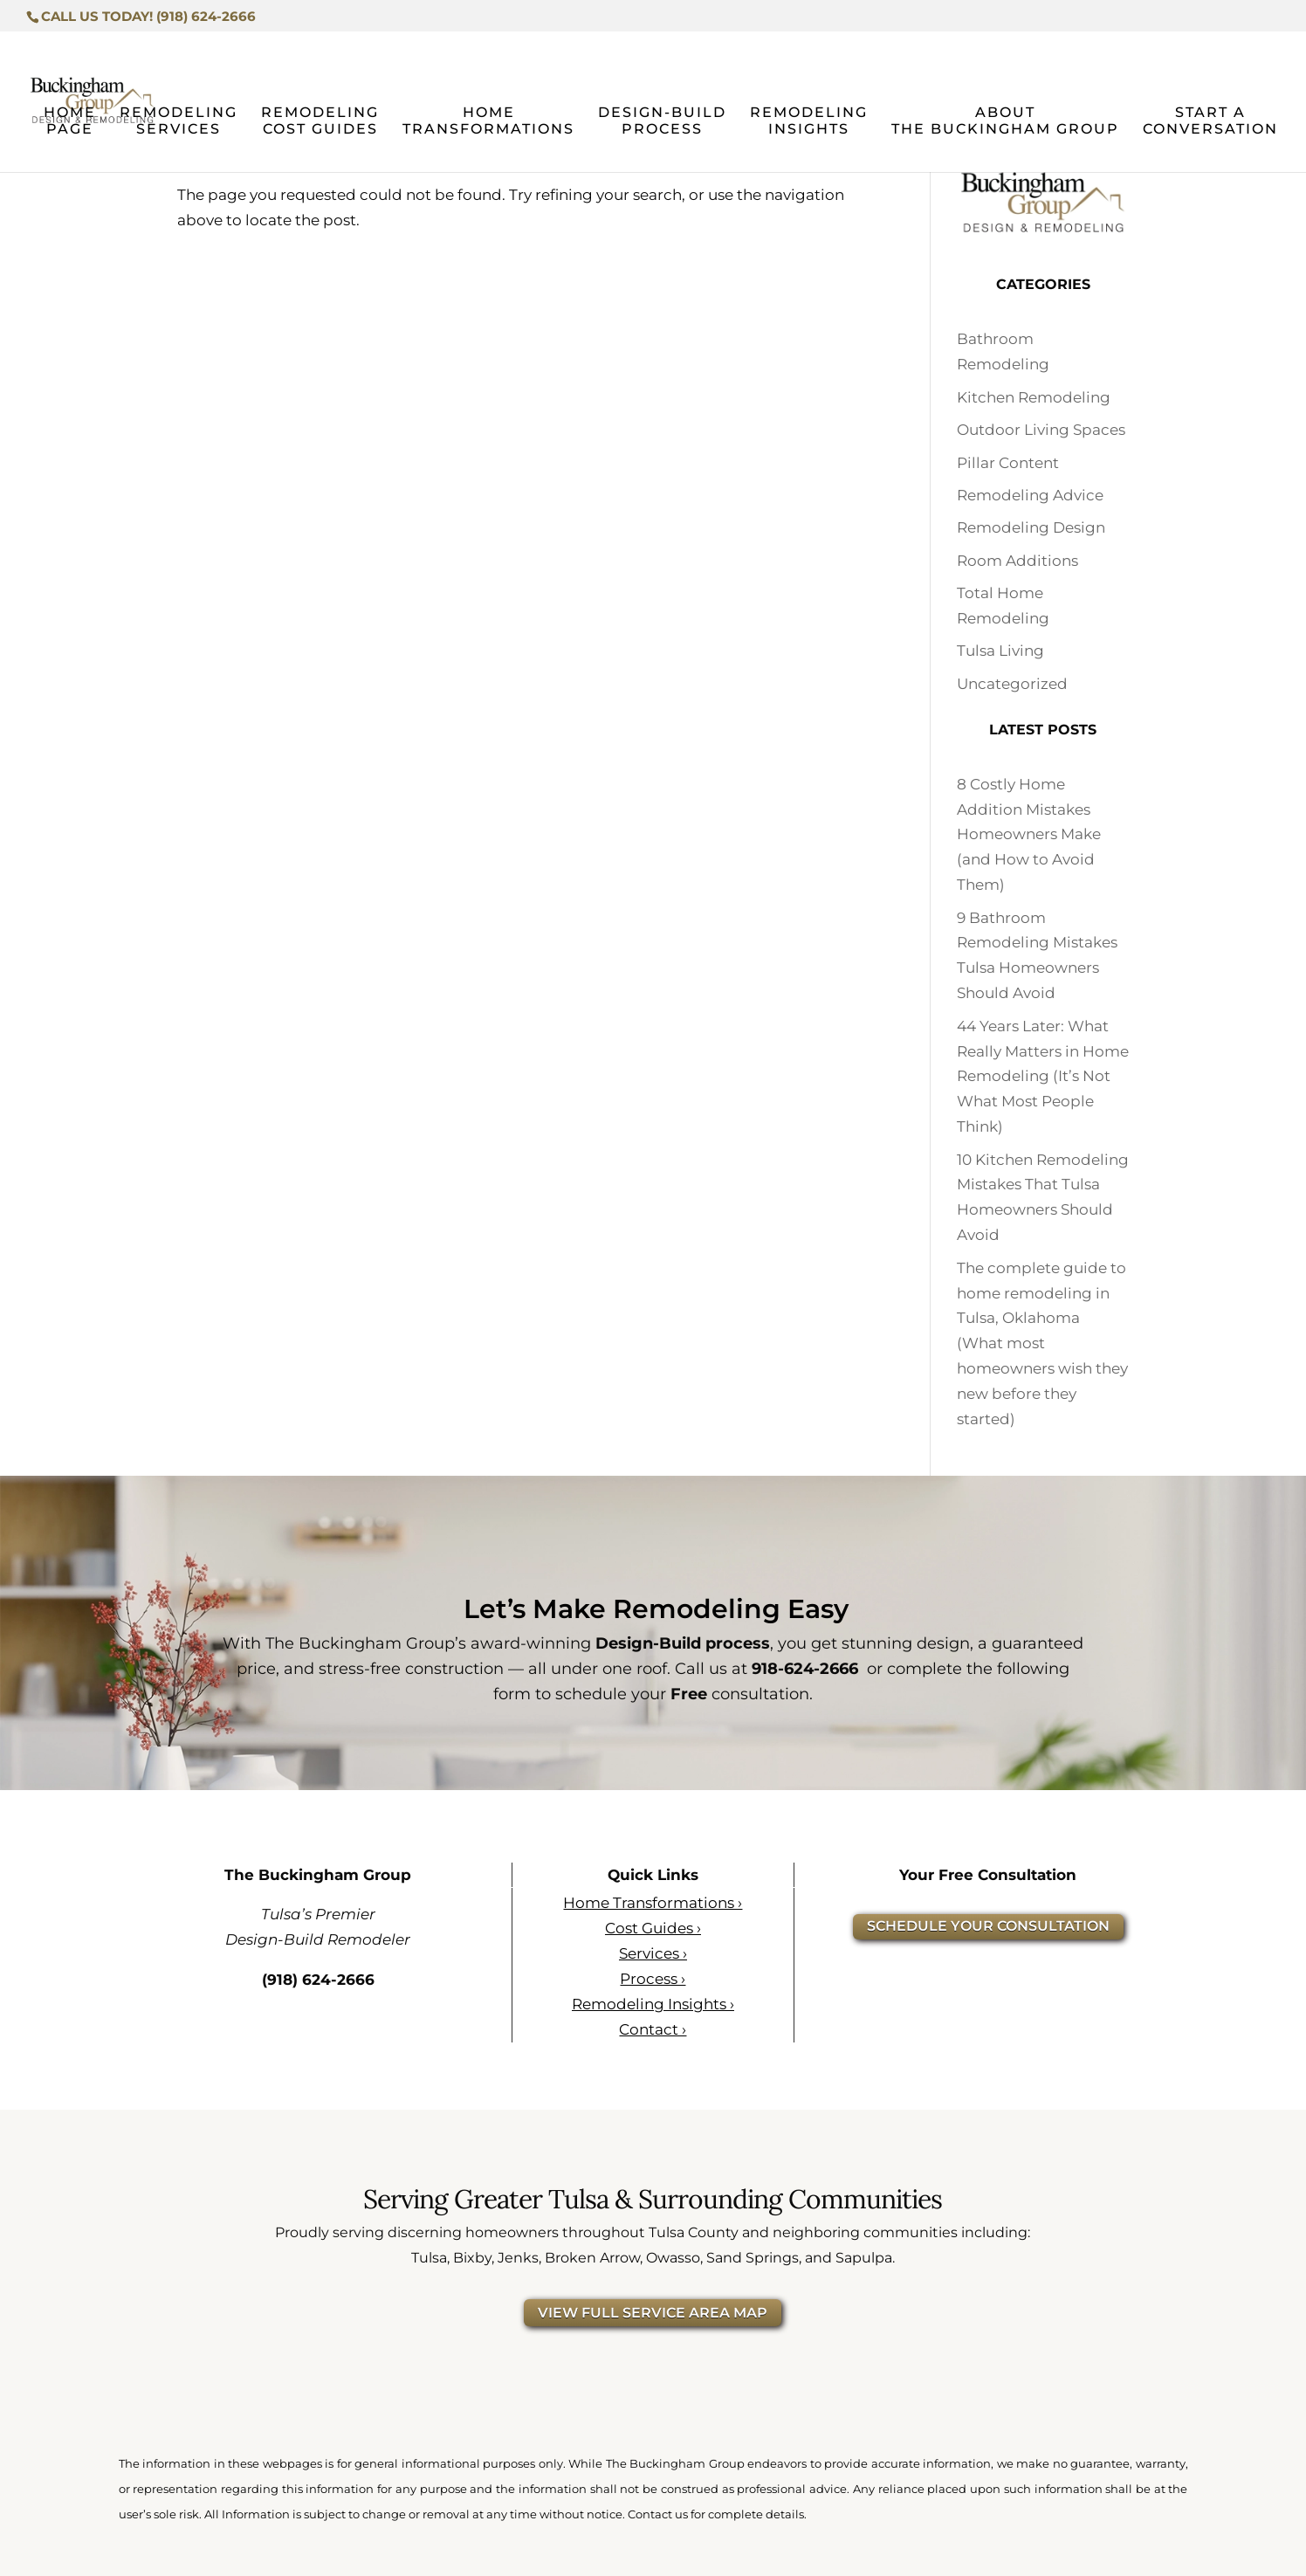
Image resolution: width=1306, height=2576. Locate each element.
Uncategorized (1012, 683)
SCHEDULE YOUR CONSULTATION (988, 1926)
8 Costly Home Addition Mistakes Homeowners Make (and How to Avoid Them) (1029, 834)
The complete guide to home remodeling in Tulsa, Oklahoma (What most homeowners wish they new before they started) (1042, 1343)
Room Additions (1017, 560)
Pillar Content (1008, 463)
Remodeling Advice (1030, 495)
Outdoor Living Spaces (1041, 429)
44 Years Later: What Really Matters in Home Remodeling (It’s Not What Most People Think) (1043, 1076)
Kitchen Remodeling (1033, 397)
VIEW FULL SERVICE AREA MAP (652, 2312)
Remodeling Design (1031, 527)
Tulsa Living (1000, 650)
